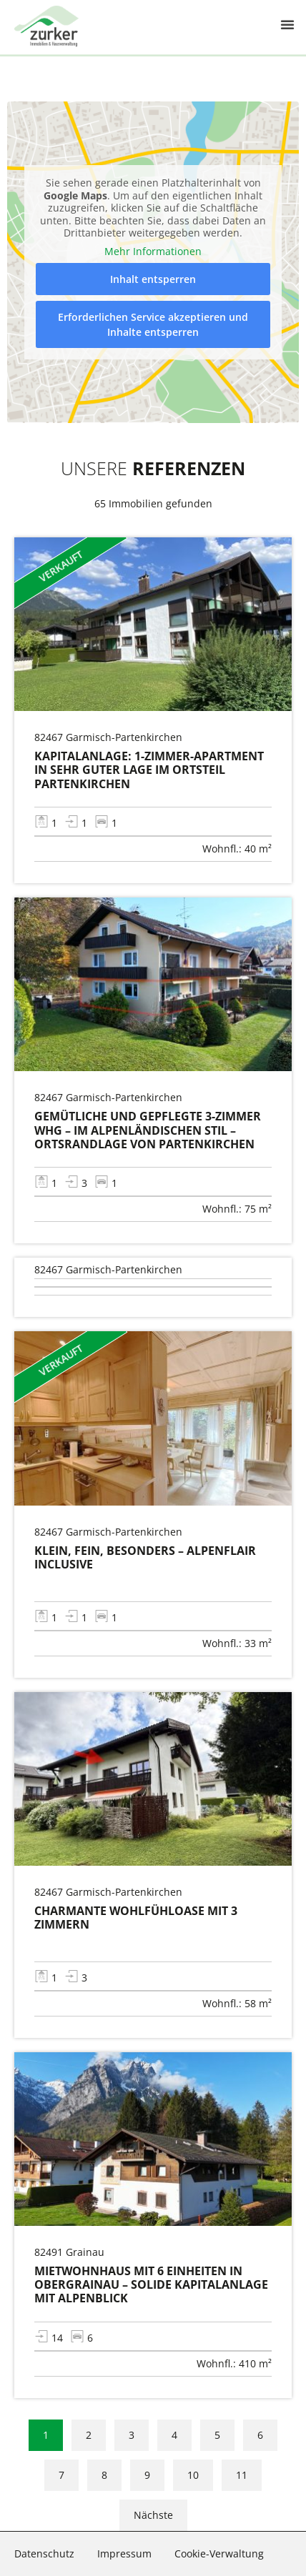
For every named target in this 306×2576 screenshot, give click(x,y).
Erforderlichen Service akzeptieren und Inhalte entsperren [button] (153, 324)
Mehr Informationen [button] (153, 250)
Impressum (124, 2553)
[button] (287, 15)
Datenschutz (44, 2553)
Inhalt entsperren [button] (153, 279)
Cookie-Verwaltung (219, 2553)
